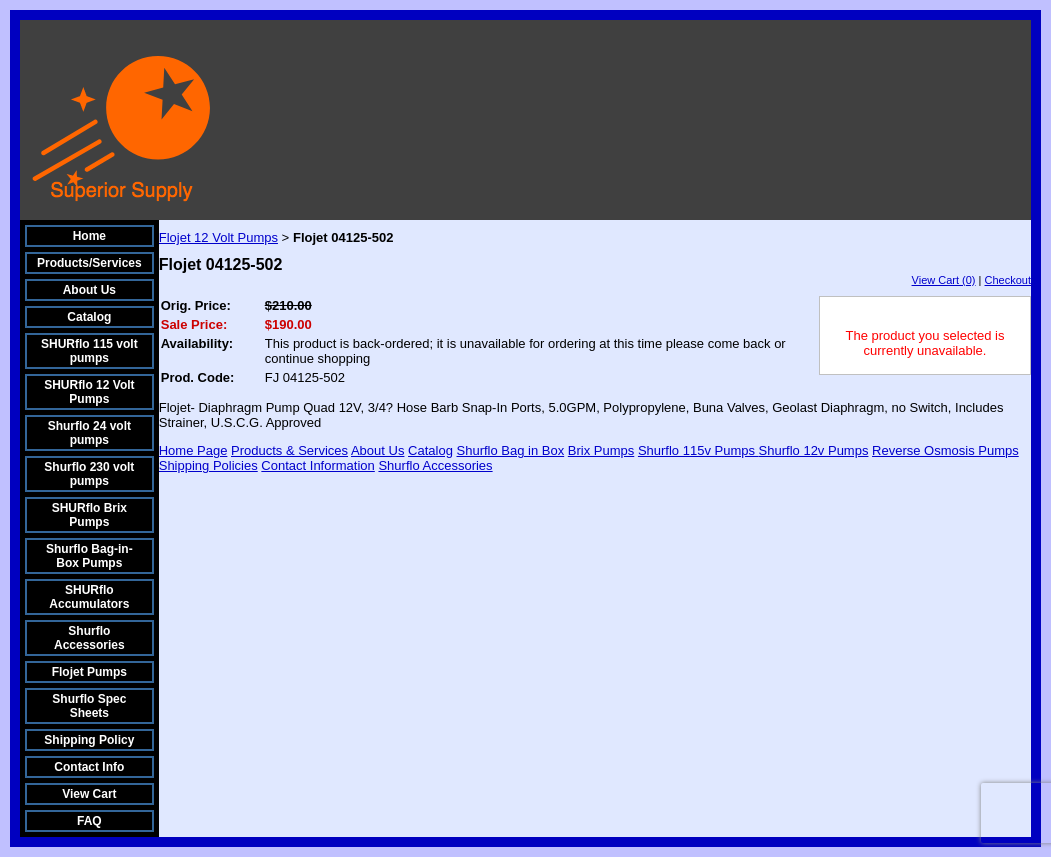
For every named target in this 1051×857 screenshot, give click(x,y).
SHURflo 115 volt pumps (89, 351)
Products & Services (289, 450)
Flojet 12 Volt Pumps (218, 237)
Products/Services (89, 263)
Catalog (89, 317)
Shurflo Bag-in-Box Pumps (89, 556)
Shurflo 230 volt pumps (89, 474)
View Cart (89, 794)
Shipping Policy (89, 740)
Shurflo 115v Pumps (698, 450)
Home (89, 236)
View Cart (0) (944, 280)
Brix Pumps (601, 450)
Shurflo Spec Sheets (89, 706)
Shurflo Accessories (89, 638)
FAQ (89, 821)
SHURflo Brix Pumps (89, 515)
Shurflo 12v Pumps (814, 450)
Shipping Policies (208, 465)
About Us (89, 290)
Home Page (193, 450)
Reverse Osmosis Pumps (945, 450)
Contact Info (89, 767)
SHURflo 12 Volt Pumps (89, 392)
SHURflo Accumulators (89, 597)
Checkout (1008, 280)
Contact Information (317, 465)
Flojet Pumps (89, 672)
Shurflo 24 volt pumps (89, 433)
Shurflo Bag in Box (511, 450)
